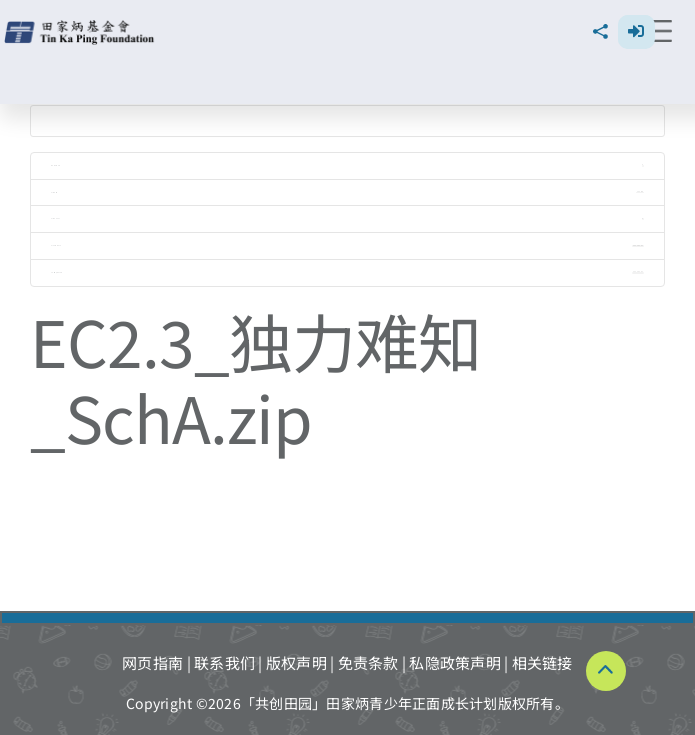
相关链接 (542, 662)
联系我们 (224, 662)
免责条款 (368, 662)
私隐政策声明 (455, 662)
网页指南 (152, 662)
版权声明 (296, 662)
